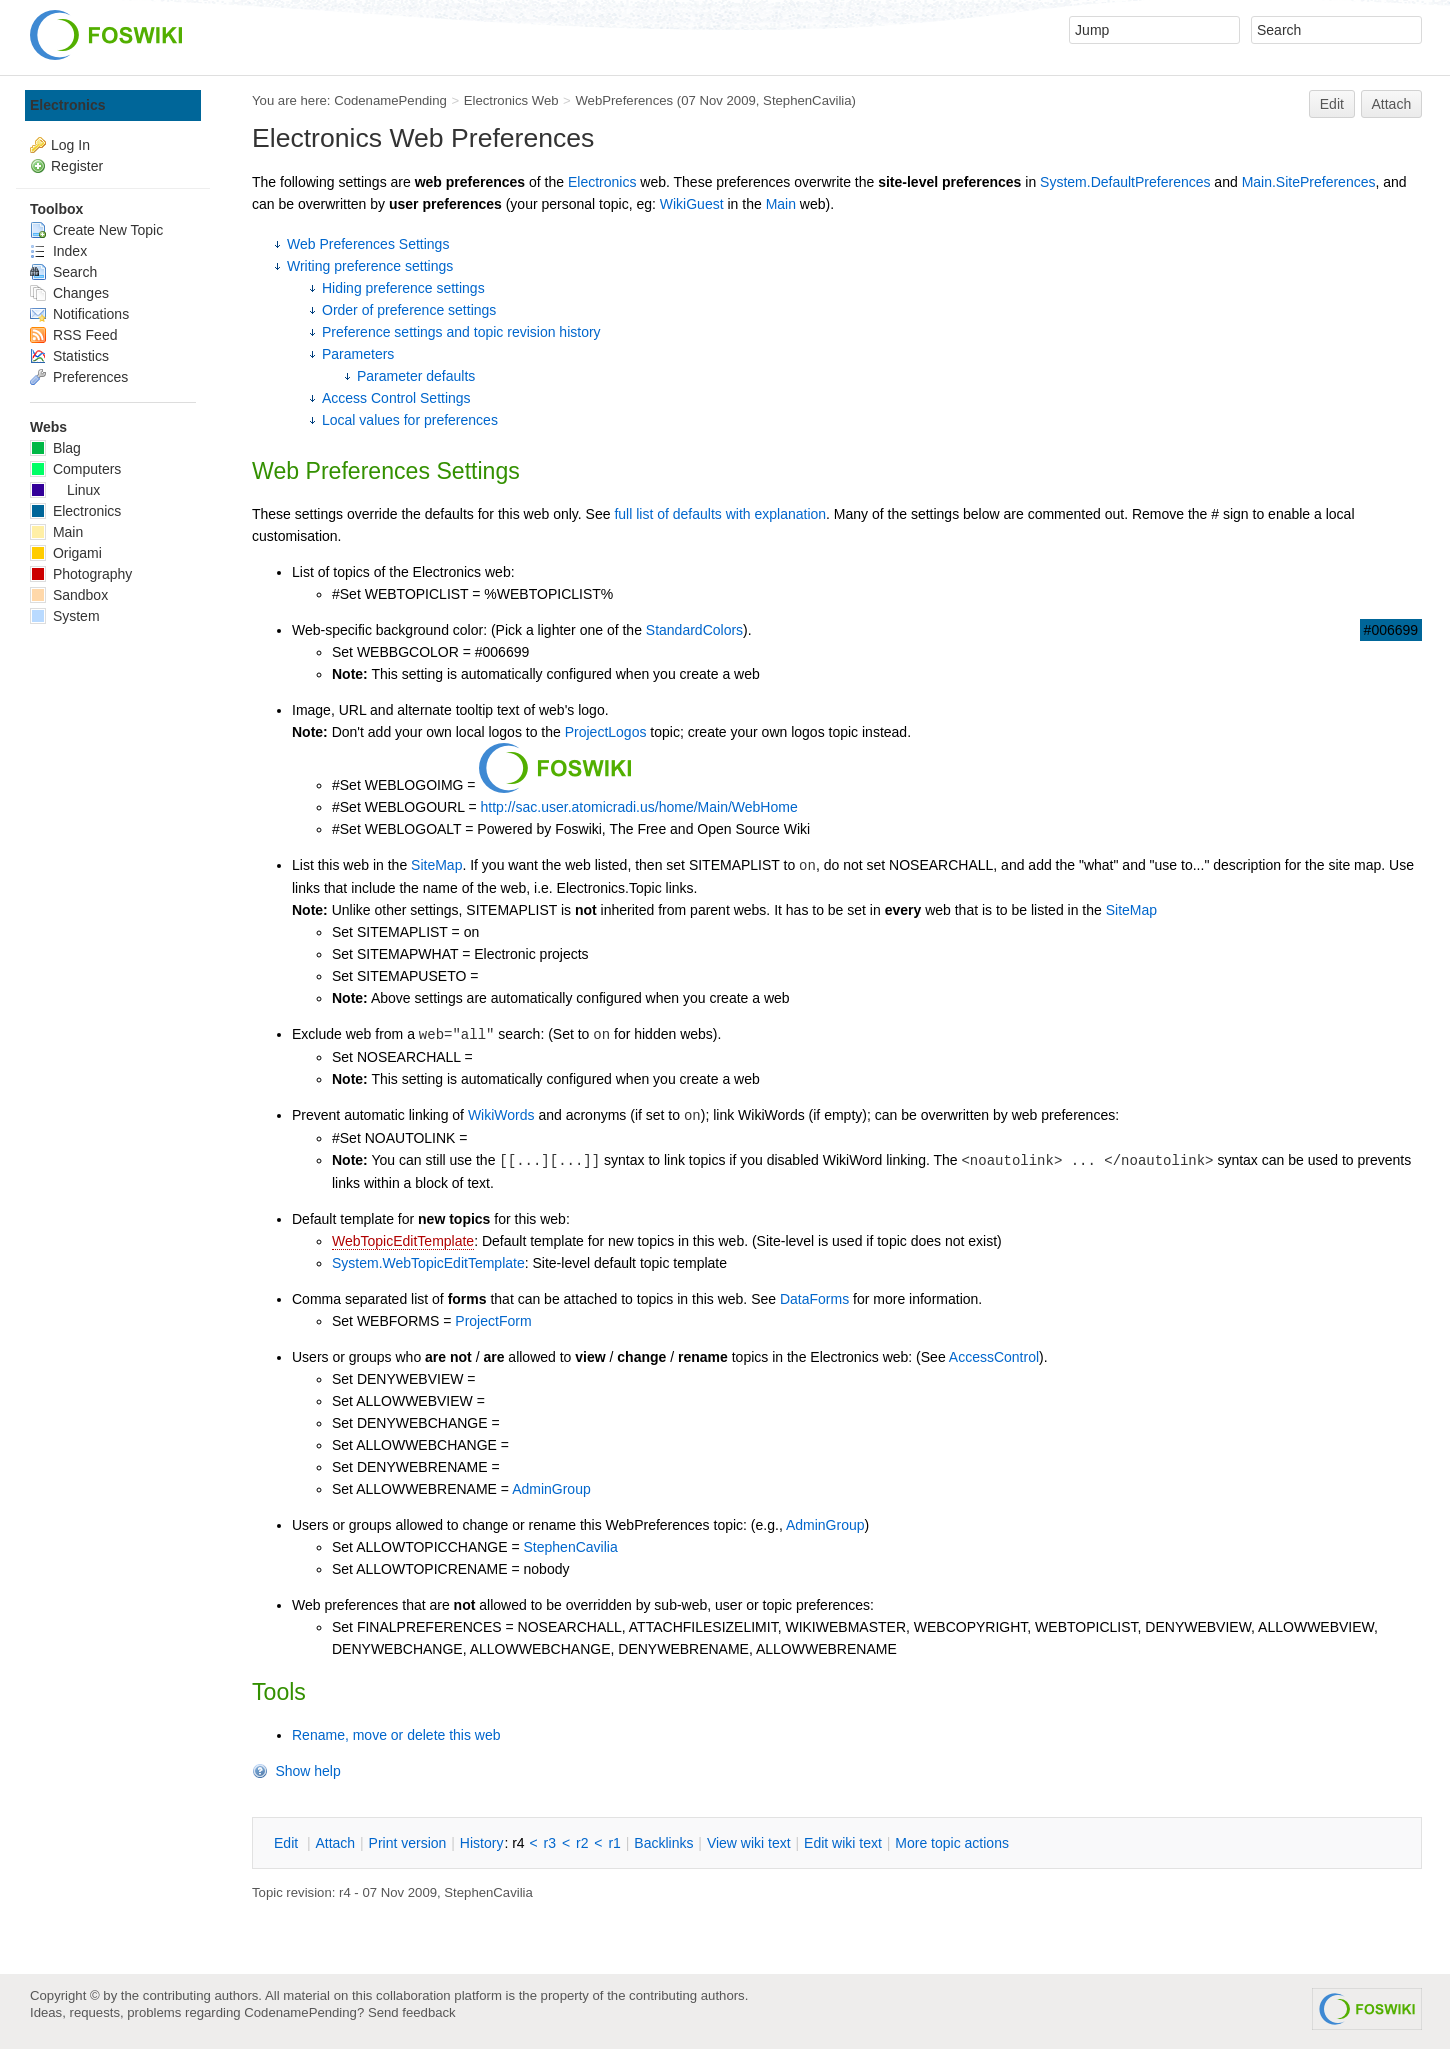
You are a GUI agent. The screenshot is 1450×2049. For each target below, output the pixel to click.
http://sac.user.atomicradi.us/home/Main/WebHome (638, 807)
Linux (65, 490)
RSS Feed (73, 335)
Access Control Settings (396, 398)
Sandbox (69, 595)
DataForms (814, 1299)
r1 (614, 1843)
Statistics (69, 356)
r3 (550, 1843)
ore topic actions (952, 1843)
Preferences (79, 377)
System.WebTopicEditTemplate (428, 1263)
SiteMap (436, 865)
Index (58, 251)
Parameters (358, 354)
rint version (408, 1843)
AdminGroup (551, 1489)
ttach (335, 1843)
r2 (582, 1843)
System (65, 616)
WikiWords (501, 1115)
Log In (70, 145)
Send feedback (412, 2012)
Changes (69, 293)
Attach (1392, 104)
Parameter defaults (416, 376)
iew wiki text (749, 1843)
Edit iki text (843, 1843)
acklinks (663, 1843)
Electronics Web (511, 100)
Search (63, 272)
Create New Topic (96, 230)
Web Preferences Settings (368, 244)
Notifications (79, 314)
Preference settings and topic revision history (461, 332)
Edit (1332, 104)
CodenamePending (390, 100)
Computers (75, 469)
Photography (81, 574)
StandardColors (694, 630)
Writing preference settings (370, 266)
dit (288, 1843)
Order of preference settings (409, 310)
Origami (66, 553)
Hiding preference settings (403, 288)
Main (781, 204)
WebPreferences (624, 100)
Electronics (602, 182)
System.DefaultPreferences (1125, 182)
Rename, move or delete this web (396, 1735)
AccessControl (994, 1357)
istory (482, 1843)
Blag (55, 448)
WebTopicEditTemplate (403, 1241)
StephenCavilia (807, 100)
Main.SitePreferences (1309, 182)
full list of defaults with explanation (720, 514)
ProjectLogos (606, 732)
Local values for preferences (410, 420)
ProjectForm (493, 1321)
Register (77, 166)
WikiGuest (692, 204)
